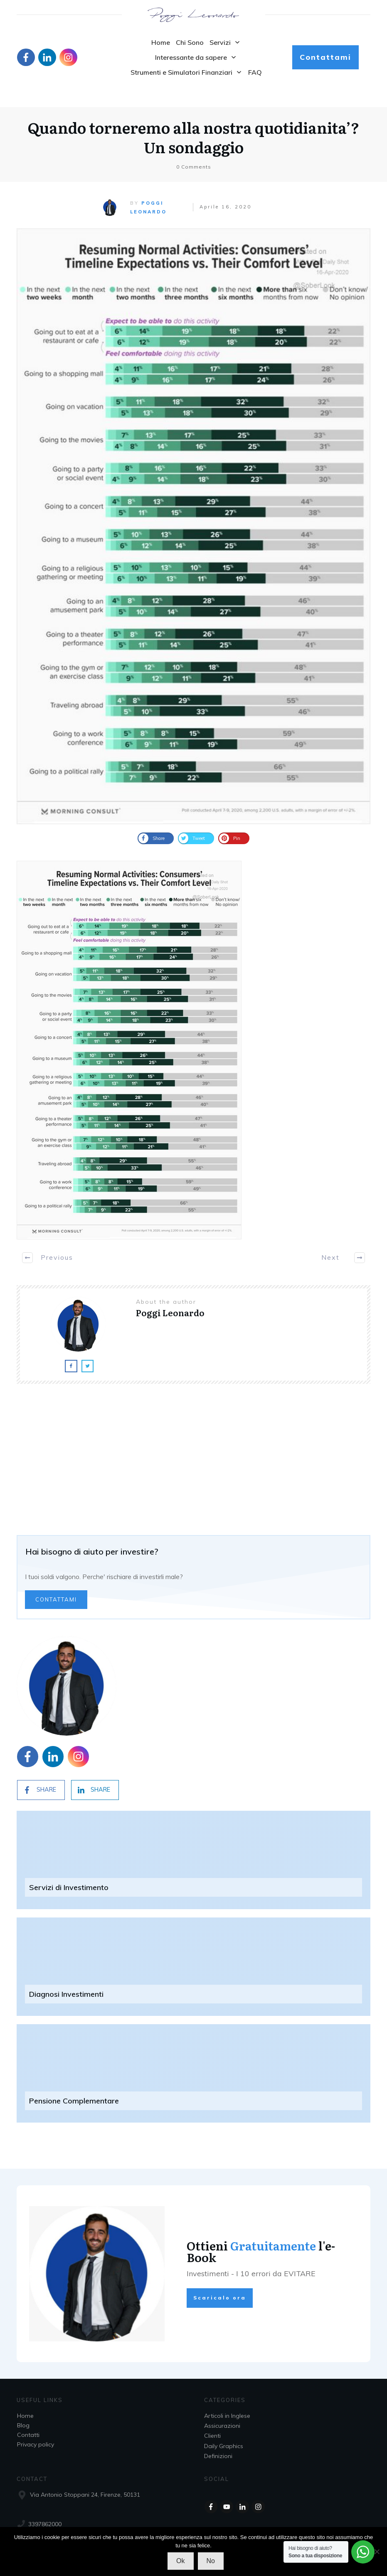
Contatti (28, 2435)
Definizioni (218, 2456)
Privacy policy (35, 2444)
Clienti (212, 2435)
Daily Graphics (223, 2446)
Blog (23, 2425)
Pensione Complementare (74, 2095)
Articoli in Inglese (227, 2415)
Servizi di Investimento (68, 1881)
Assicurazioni (222, 2425)
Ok (180, 2560)
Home (25, 2415)
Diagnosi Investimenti (66, 1988)
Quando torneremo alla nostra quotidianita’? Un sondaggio (193, 120)
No (211, 2560)
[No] (376, 2551)
